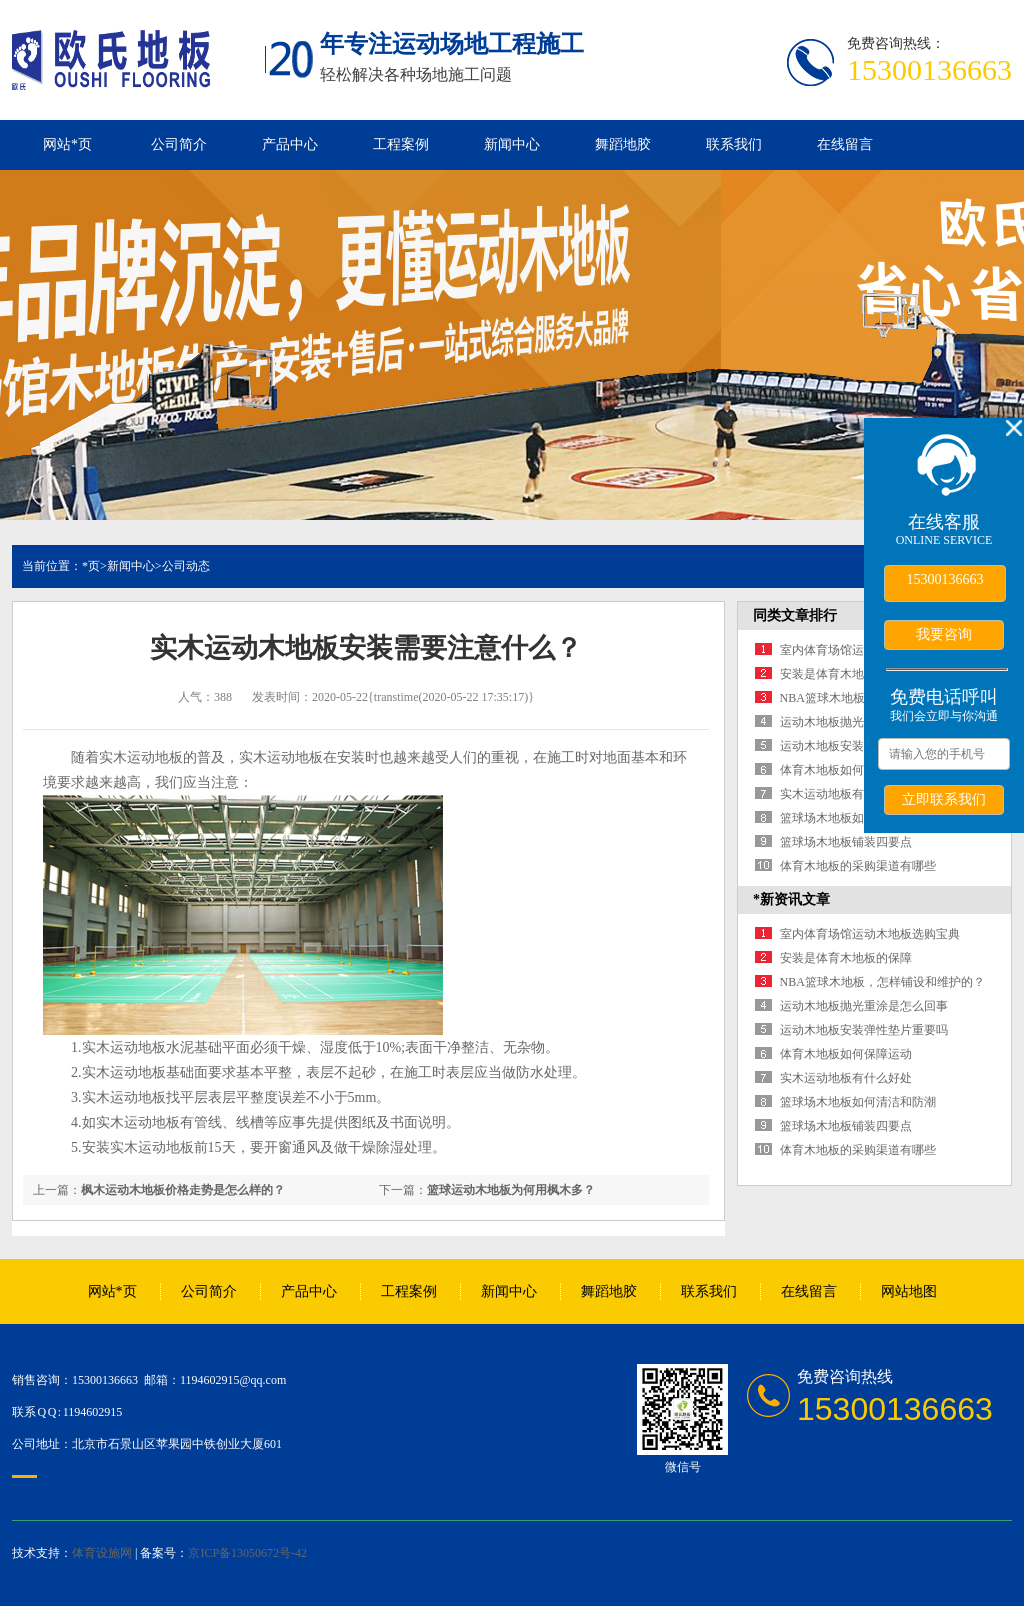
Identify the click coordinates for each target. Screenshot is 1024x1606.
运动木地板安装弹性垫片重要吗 (864, 1030)
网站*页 (67, 144)
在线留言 (845, 144)
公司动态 (186, 566)
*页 (91, 566)
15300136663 (945, 579)
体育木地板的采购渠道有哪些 (858, 866)
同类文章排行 (795, 615)
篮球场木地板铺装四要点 (846, 842)
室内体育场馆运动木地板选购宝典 (870, 934)
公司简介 (179, 144)
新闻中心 (512, 144)
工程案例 (401, 144)
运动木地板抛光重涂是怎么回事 (864, 1006)
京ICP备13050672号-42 (247, 1553)
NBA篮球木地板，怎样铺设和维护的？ (882, 982)
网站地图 (909, 1291)
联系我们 (734, 144)
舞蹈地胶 (623, 144)
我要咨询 (944, 634)
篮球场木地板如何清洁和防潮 (858, 818)
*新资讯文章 (791, 899)
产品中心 (290, 144)
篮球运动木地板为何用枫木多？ (511, 1190)
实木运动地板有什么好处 (846, 794)
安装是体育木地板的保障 (846, 674)
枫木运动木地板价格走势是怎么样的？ (183, 1190)
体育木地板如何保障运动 (846, 770)
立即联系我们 (944, 799)
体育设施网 (102, 1553)
